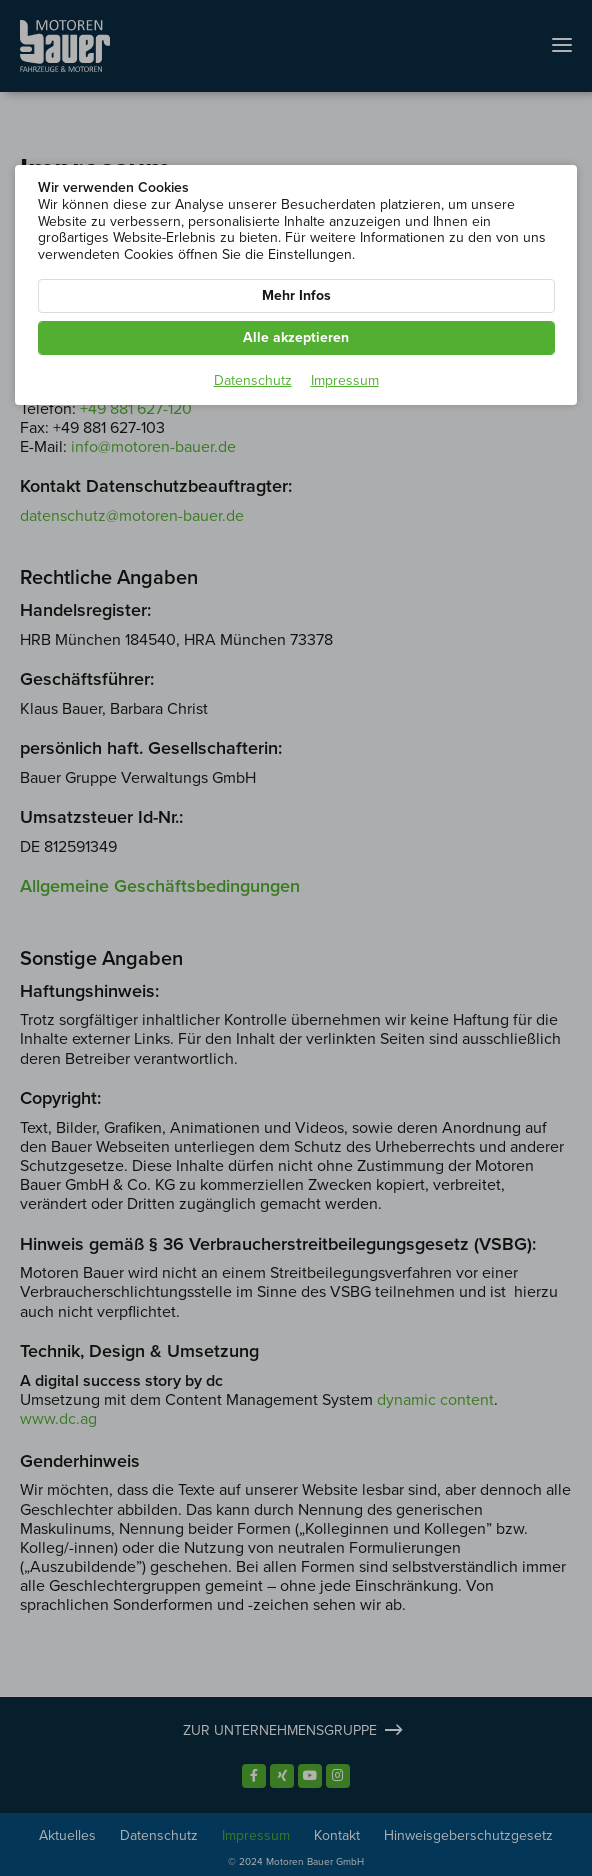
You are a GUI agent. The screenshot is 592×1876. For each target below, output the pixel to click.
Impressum (345, 381)
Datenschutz (253, 381)
